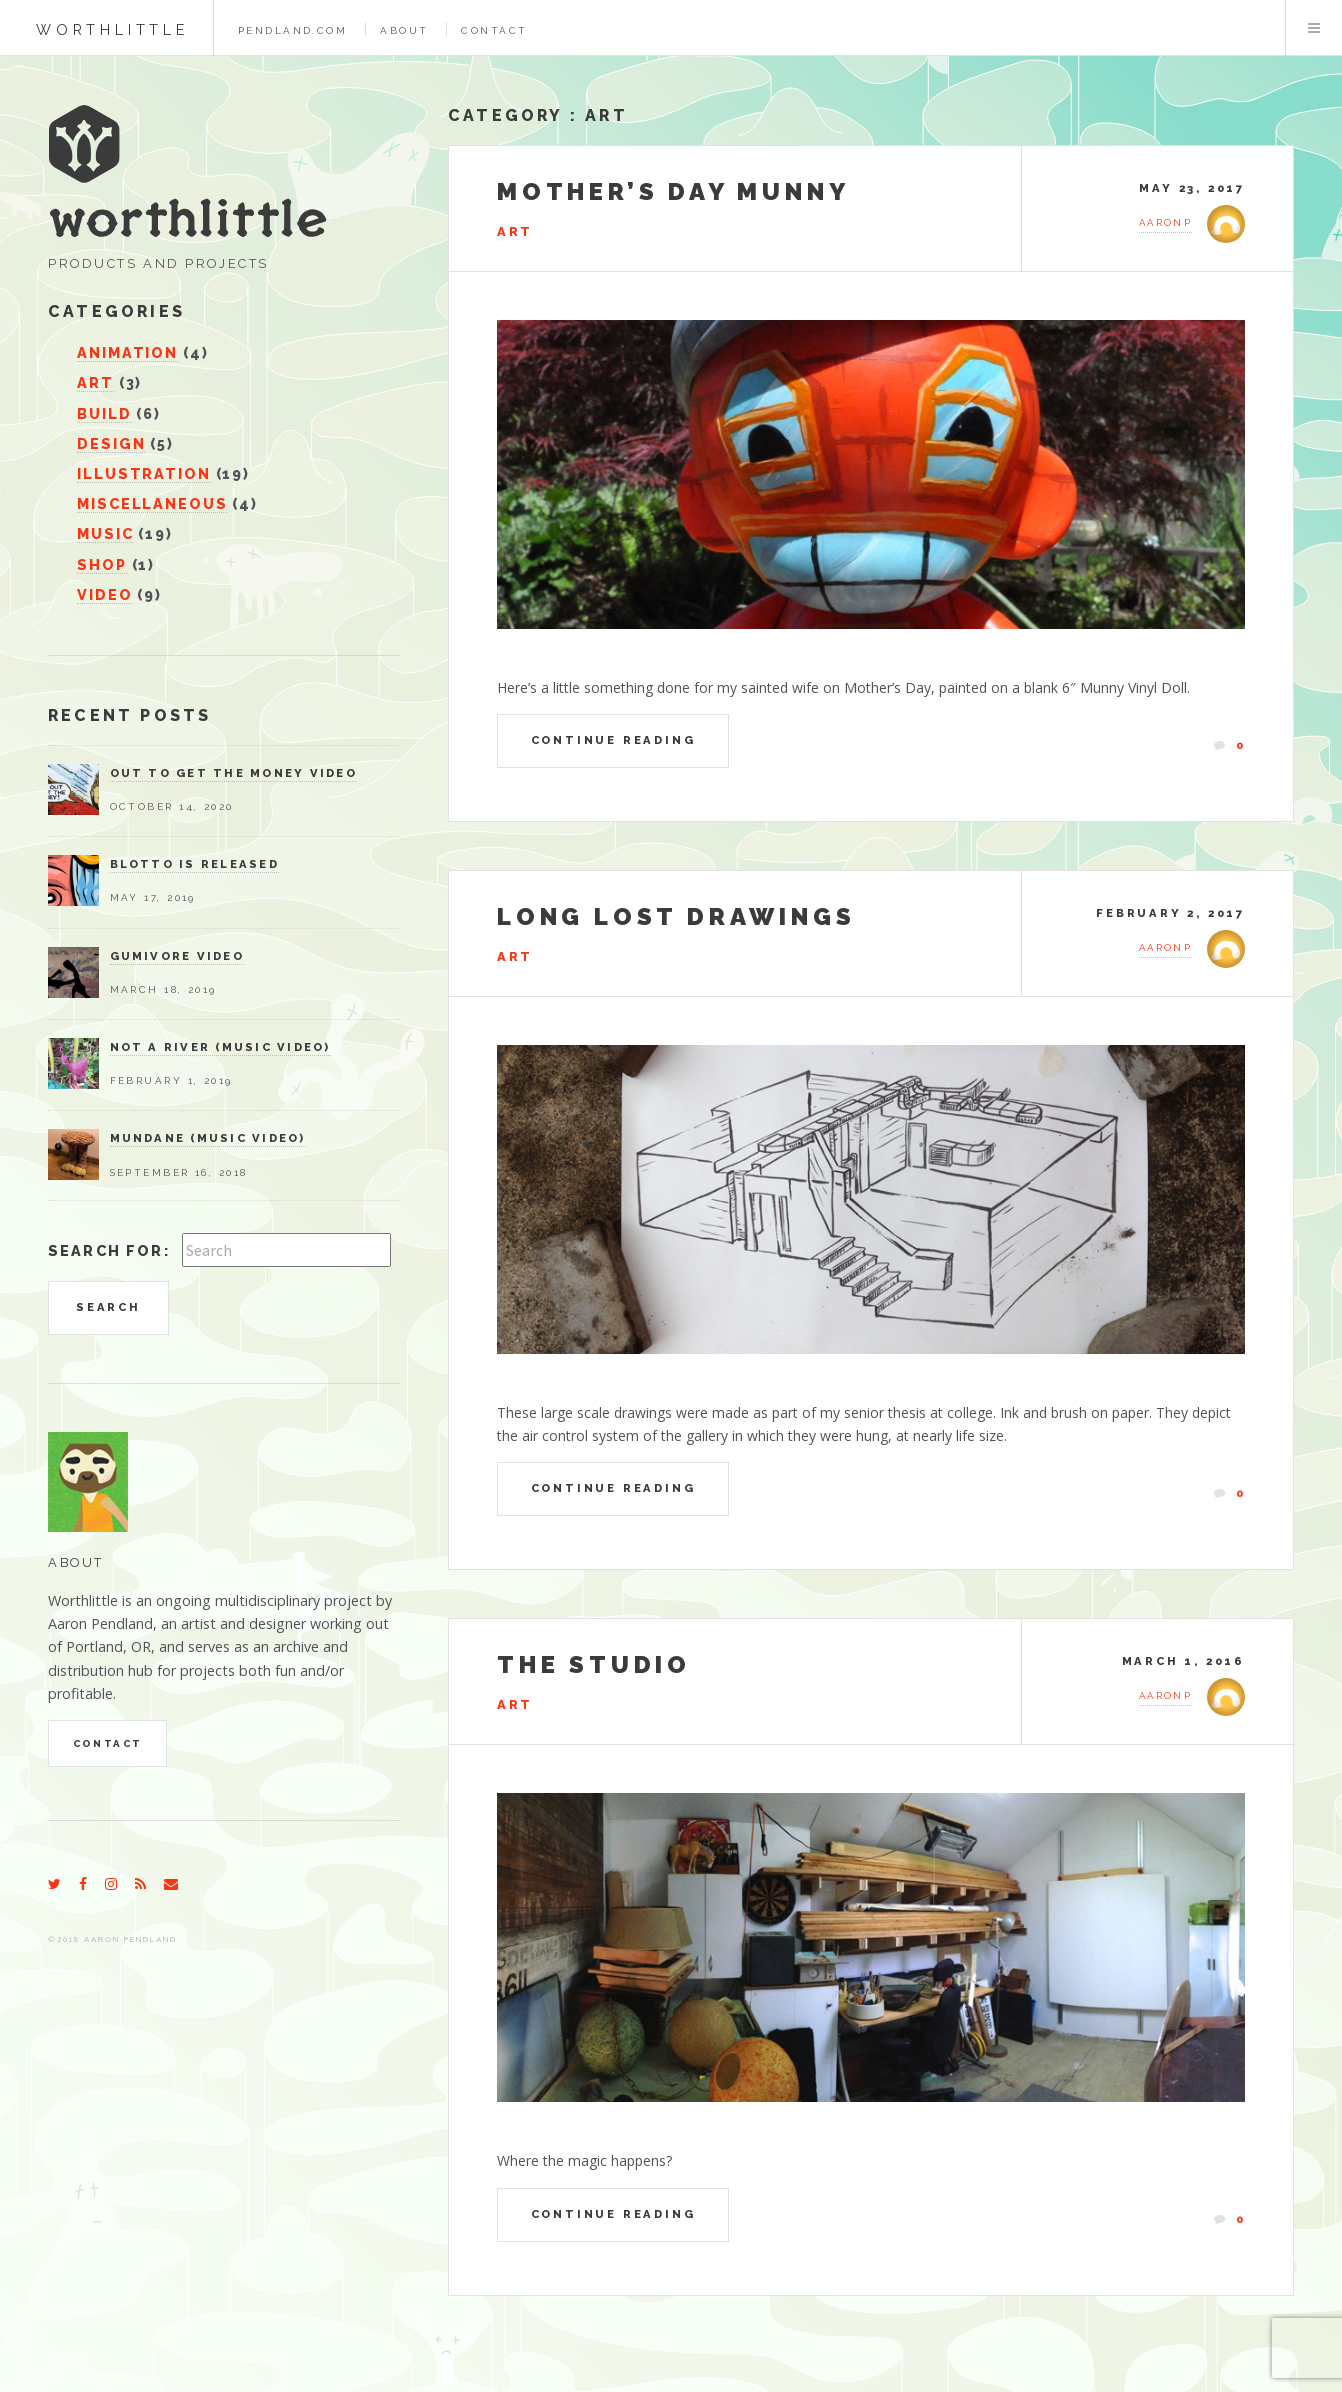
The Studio (594, 1664)
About (404, 30)
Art (606, 115)
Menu (1314, 28)
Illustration (143, 473)
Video (104, 594)
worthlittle (112, 29)
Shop (102, 564)
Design (111, 443)
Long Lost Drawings (676, 916)
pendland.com (292, 30)
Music (105, 533)
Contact (494, 30)
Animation (127, 352)
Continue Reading (613, 740)
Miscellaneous (152, 503)
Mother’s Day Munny (673, 191)
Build (104, 413)
